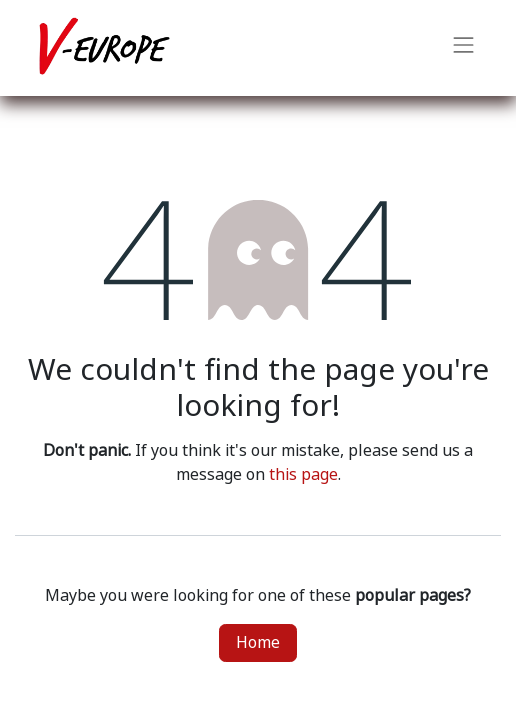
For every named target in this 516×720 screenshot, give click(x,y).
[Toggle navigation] (464, 48)
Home (258, 642)
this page (303, 474)
